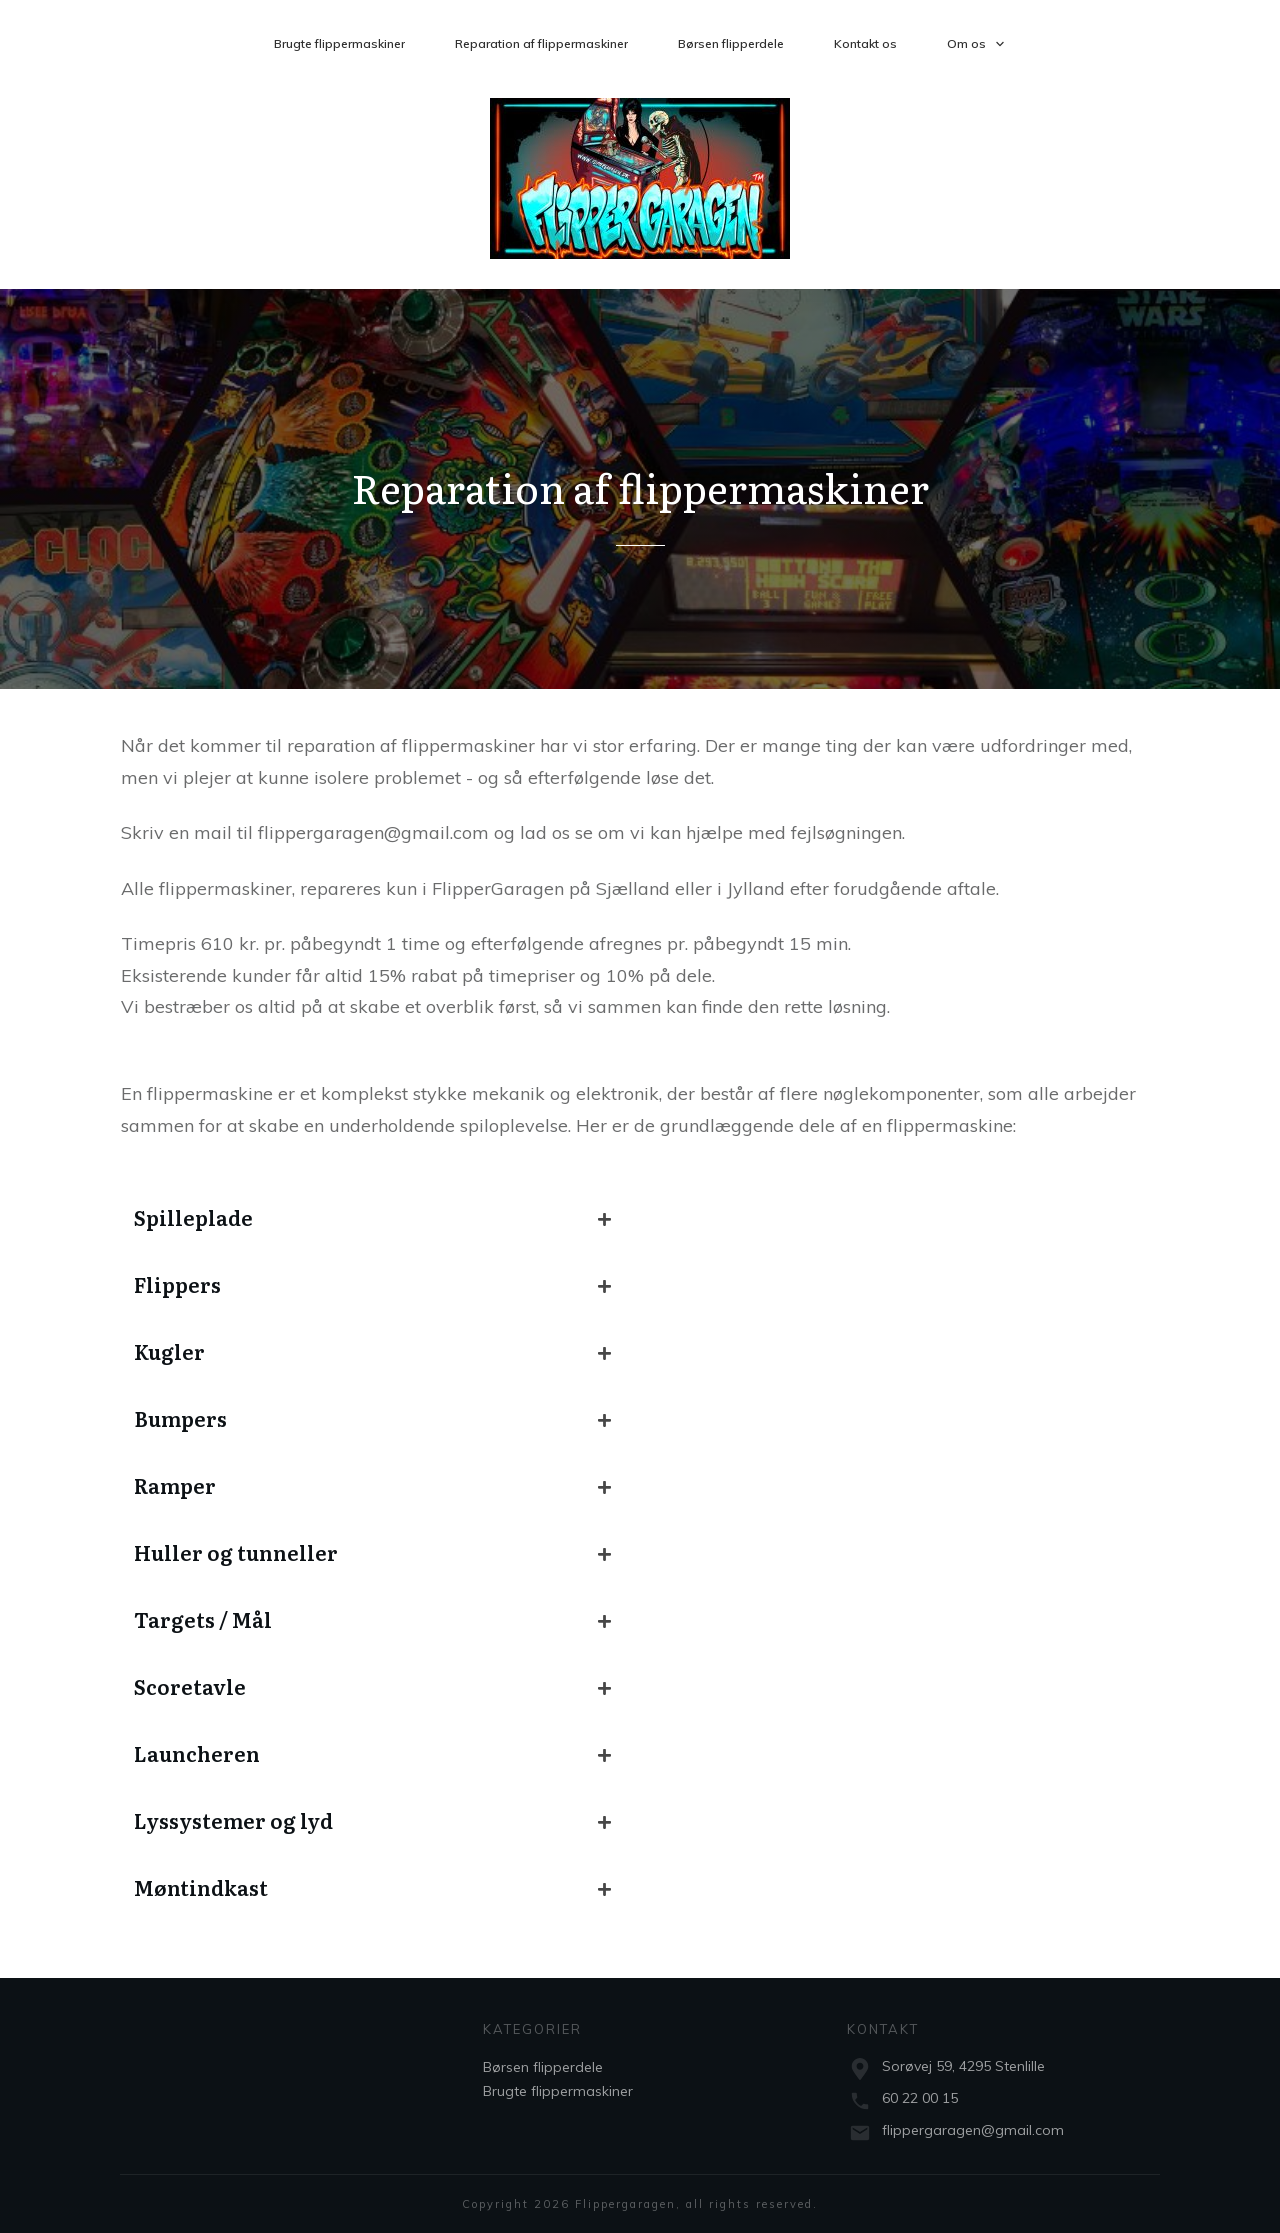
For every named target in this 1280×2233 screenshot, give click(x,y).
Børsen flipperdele (543, 2067)
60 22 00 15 (920, 2098)
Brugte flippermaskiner (558, 2091)
